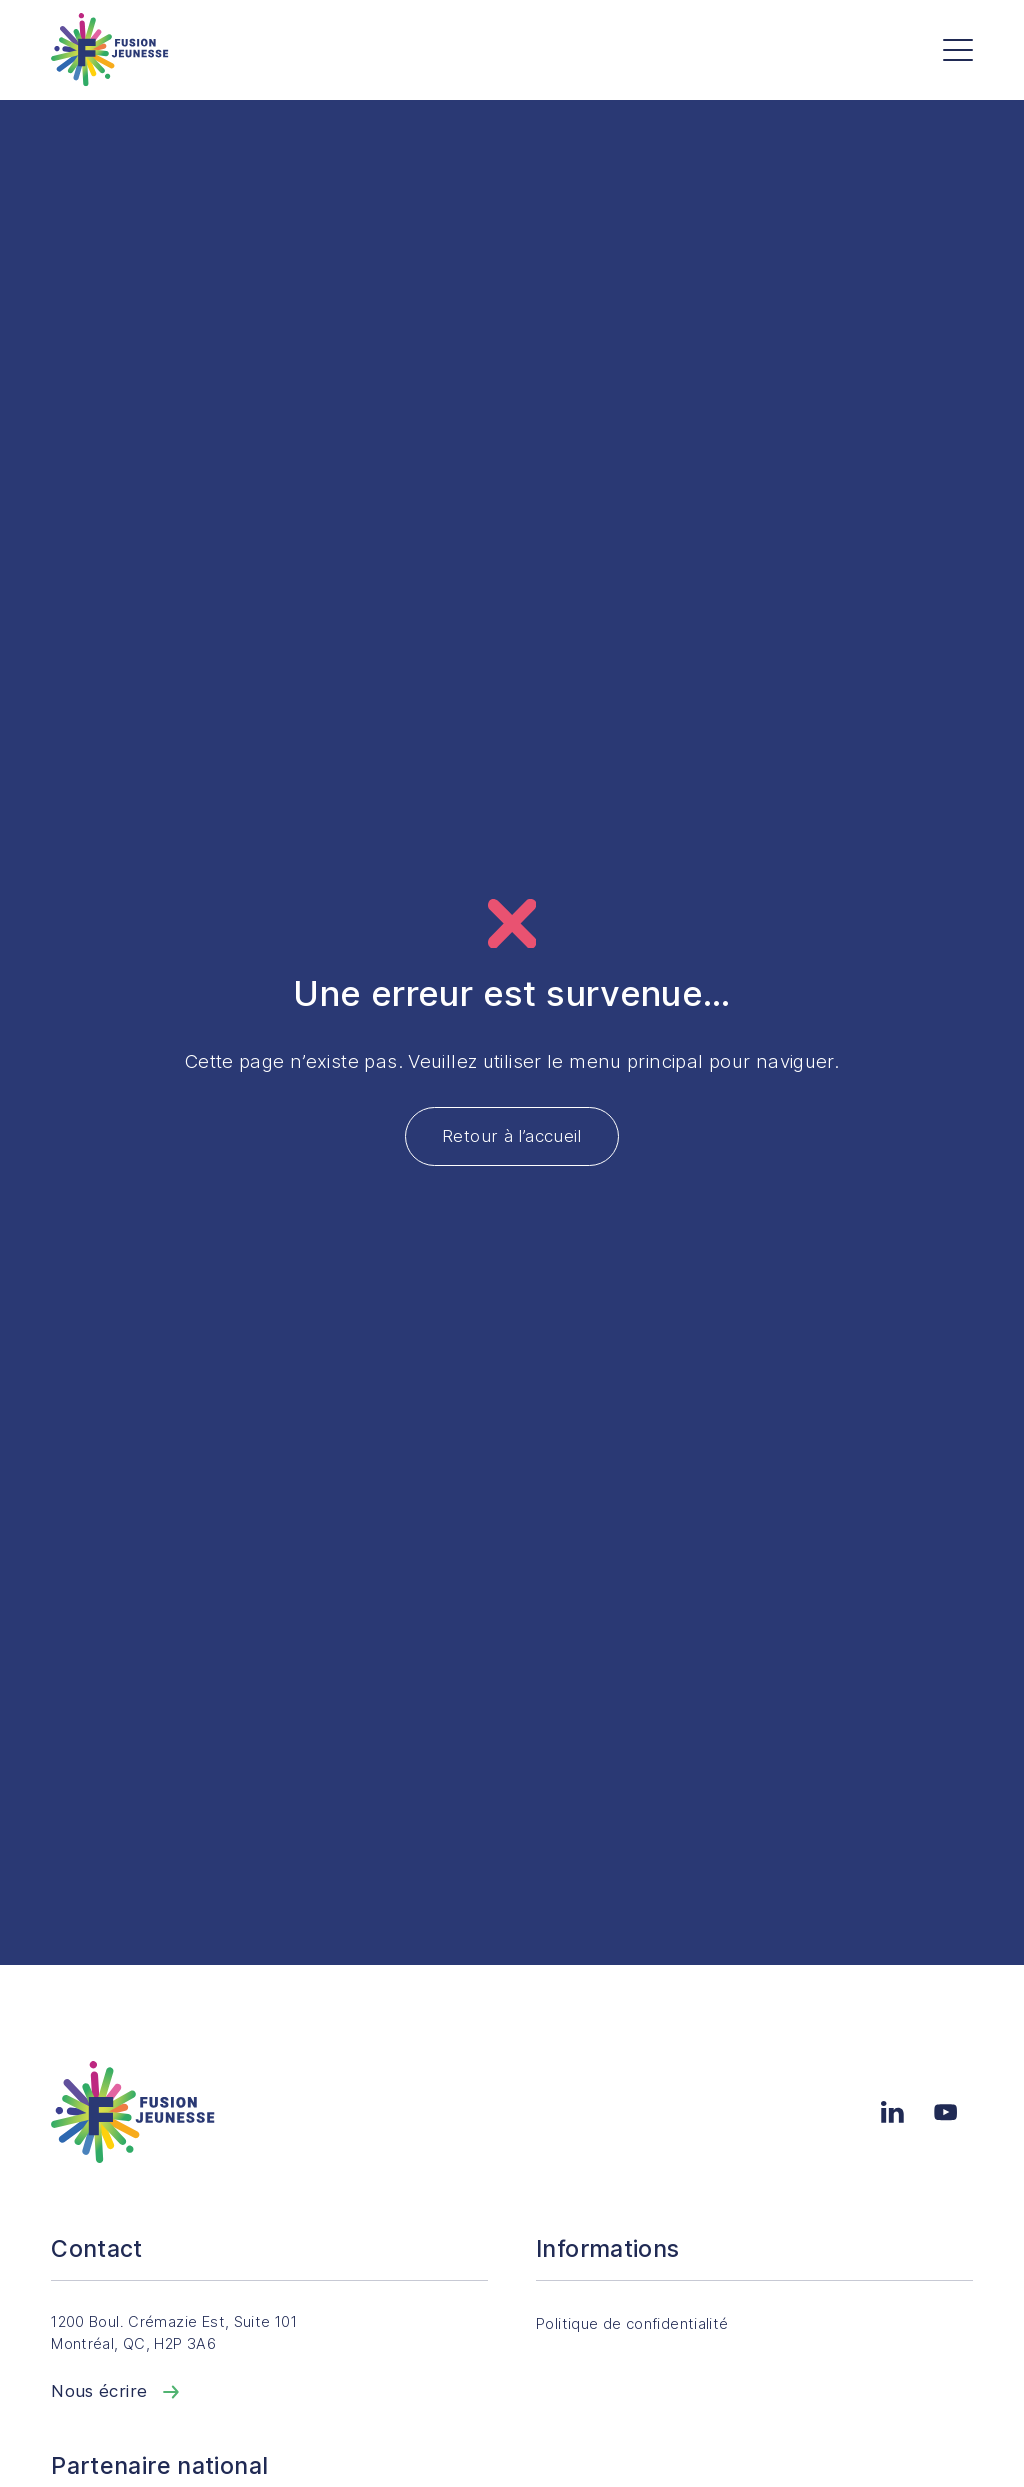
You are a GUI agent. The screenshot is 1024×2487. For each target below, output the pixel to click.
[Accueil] (109, 49)
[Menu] (958, 50)
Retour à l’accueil (512, 1136)
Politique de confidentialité (647, 2324)
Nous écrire (117, 2391)
